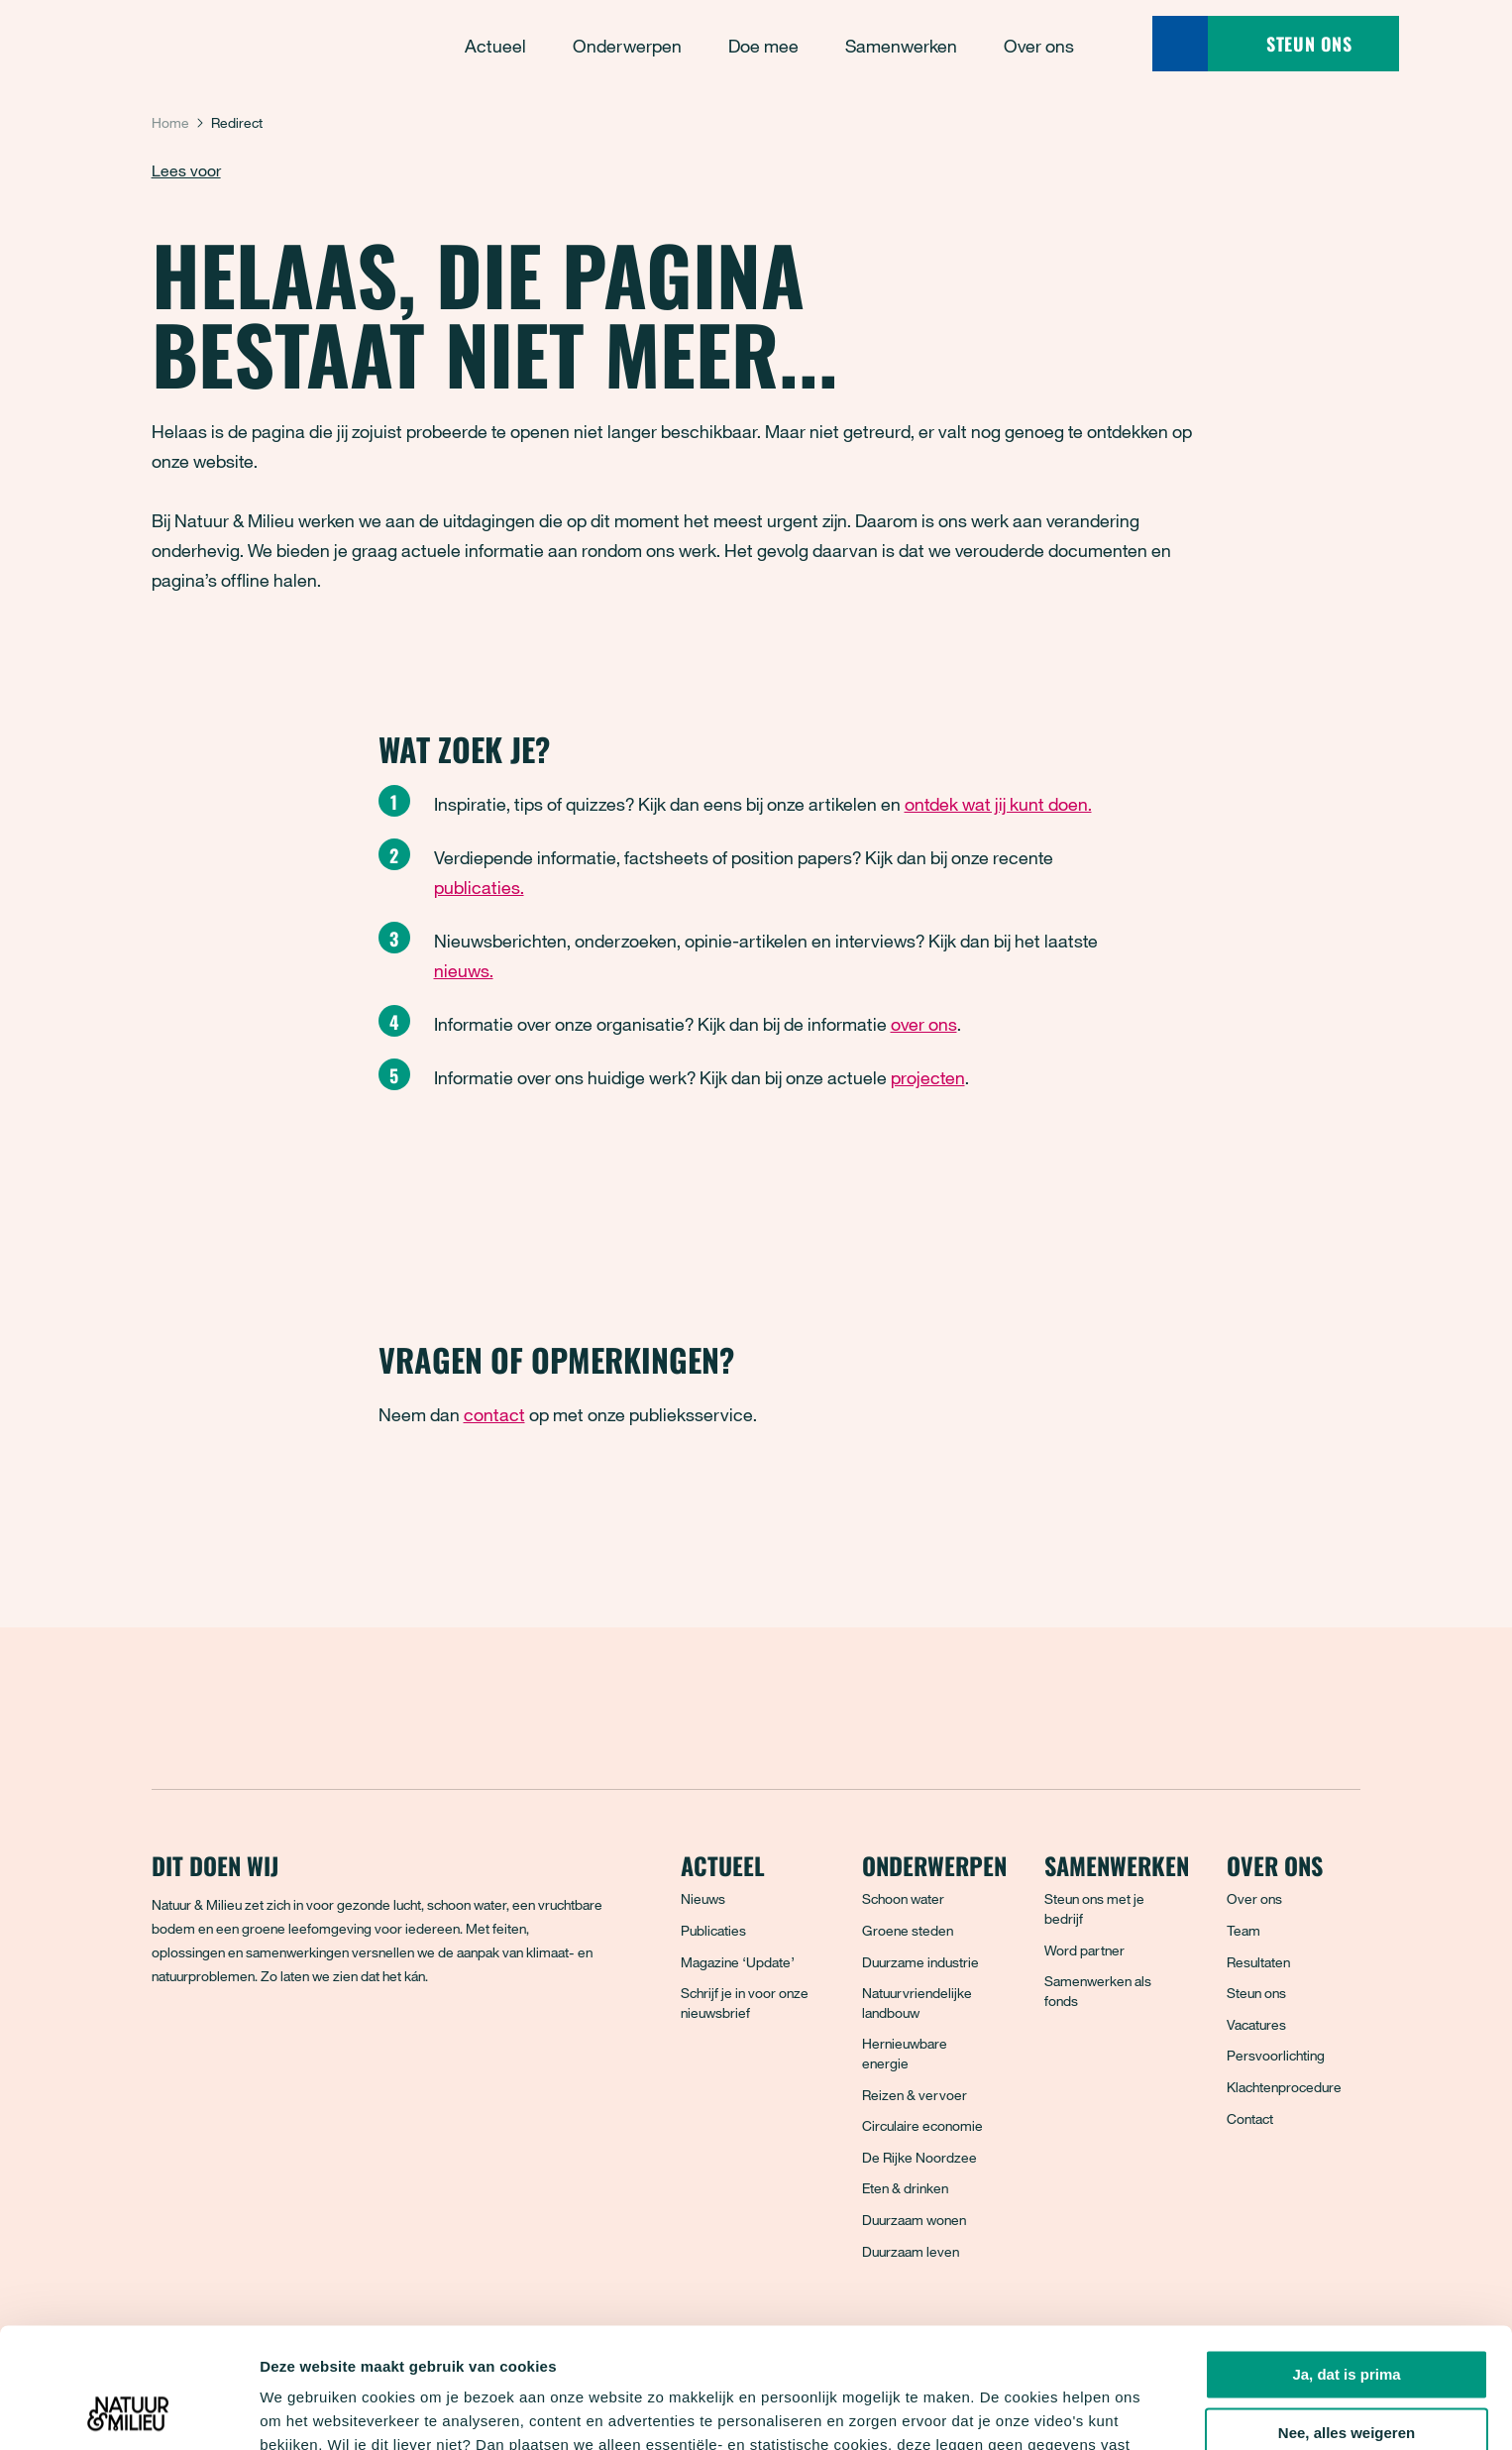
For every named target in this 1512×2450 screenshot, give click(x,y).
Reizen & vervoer (914, 2094)
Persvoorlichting (1276, 2055)
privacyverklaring (692, 2356)
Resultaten (1258, 1961)
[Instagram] (255, 2048)
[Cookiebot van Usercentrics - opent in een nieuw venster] (128, 2411)
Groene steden (907, 1930)
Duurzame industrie (920, 1961)
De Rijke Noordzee (919, 2157)
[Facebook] (168, 2048)
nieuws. (463, 970)
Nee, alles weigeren (1346, 2320)
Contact (1250, 2118)
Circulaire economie (922, 2125)
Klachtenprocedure (1284, 2086)
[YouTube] (343, 2048)
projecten (928, 1077)
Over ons (1254, 1898)
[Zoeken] (1180, 43)
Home (170, 122)
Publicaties (713, 1930)
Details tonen (307, 2410)
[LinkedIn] (299, 2048)
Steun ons (1256, 1992)
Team (1243, 1930)
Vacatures (1256, 2024)
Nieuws (703, 1898)
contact (494, 1414)
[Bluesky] (212, 2048)
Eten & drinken (905, 2187)
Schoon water (903, 1898)
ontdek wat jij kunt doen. (998, 804)
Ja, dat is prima (1346, 2262)
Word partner (1084, 1950)
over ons (924, 1024)
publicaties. (479, 887)
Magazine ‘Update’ (738, 1961)
